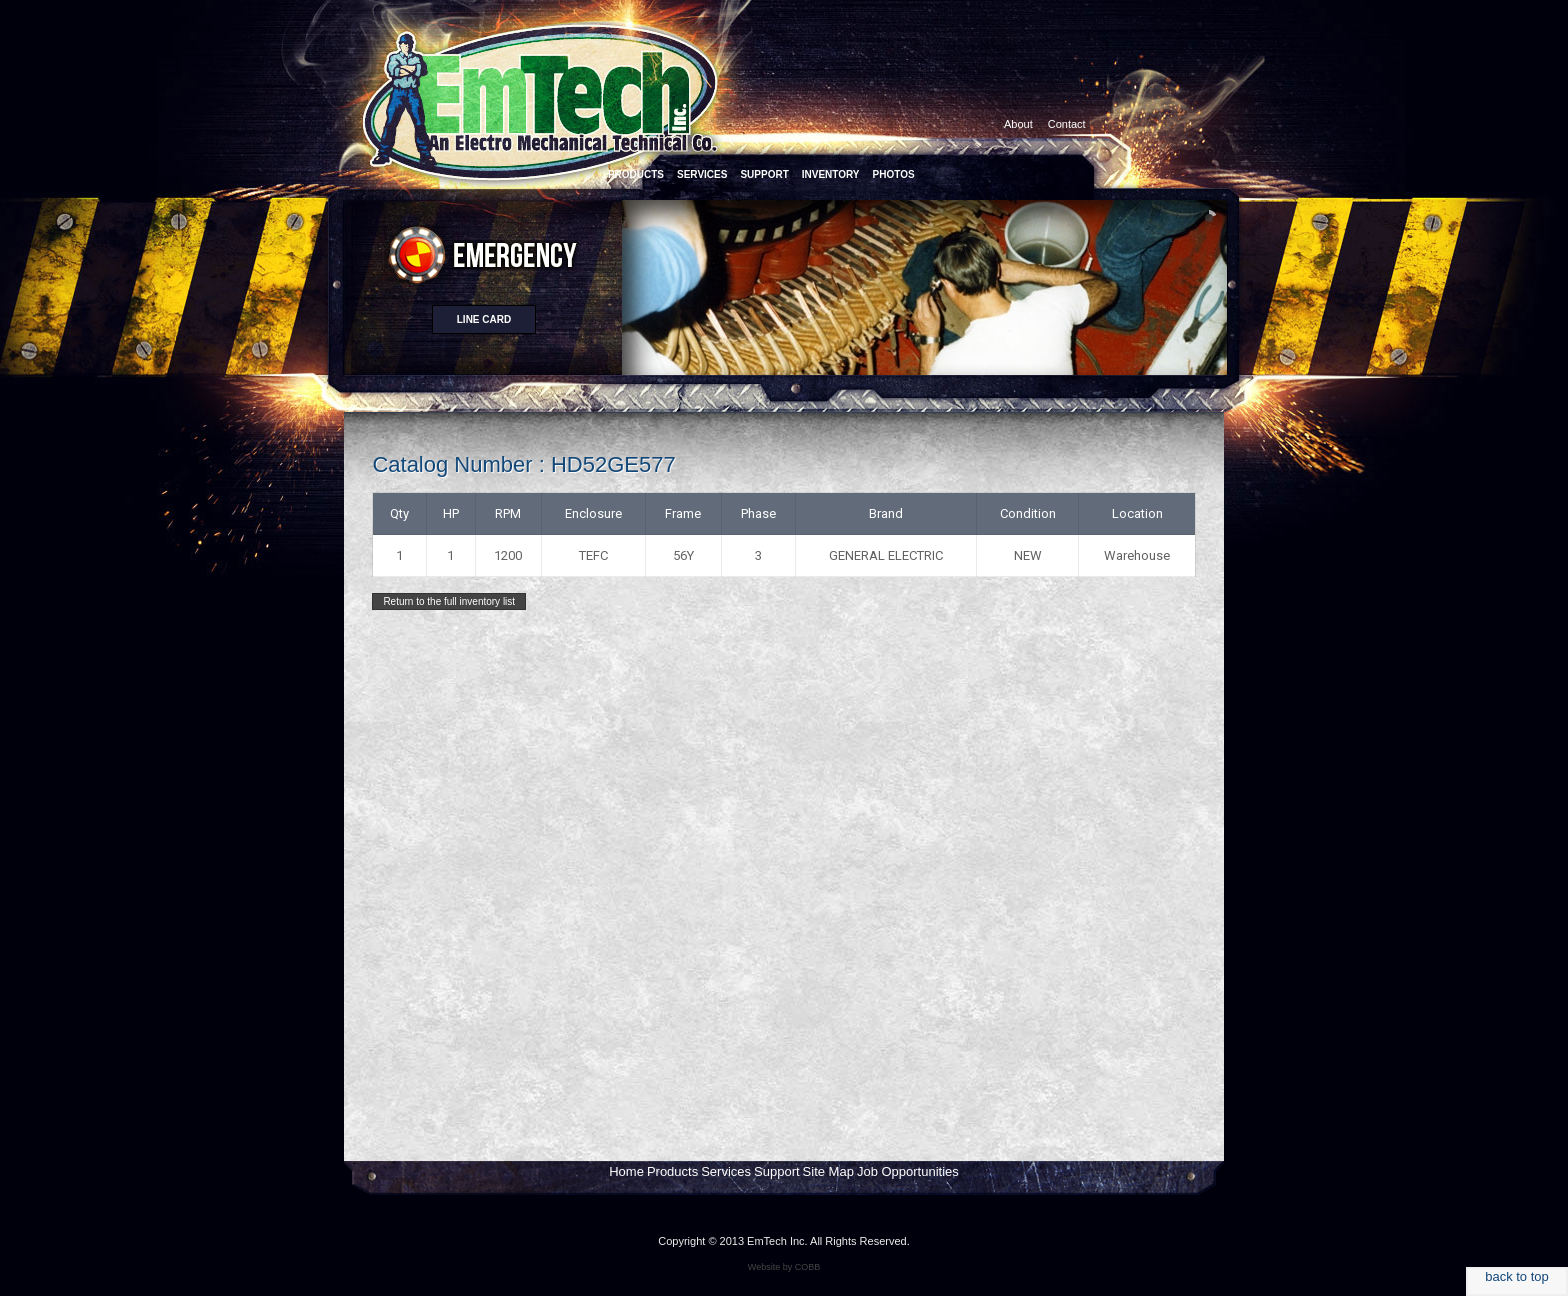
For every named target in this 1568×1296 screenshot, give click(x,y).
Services (726, 1171)
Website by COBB (784, 1267)
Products (672, 1171)
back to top (1517, 1276)
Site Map (828, 1171)
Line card (484, 319)
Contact (1067, 124)
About (1018, 124)
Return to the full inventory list (449, 601)
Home (626, 1171)
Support (777, 1171)
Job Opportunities (908, 1171)
